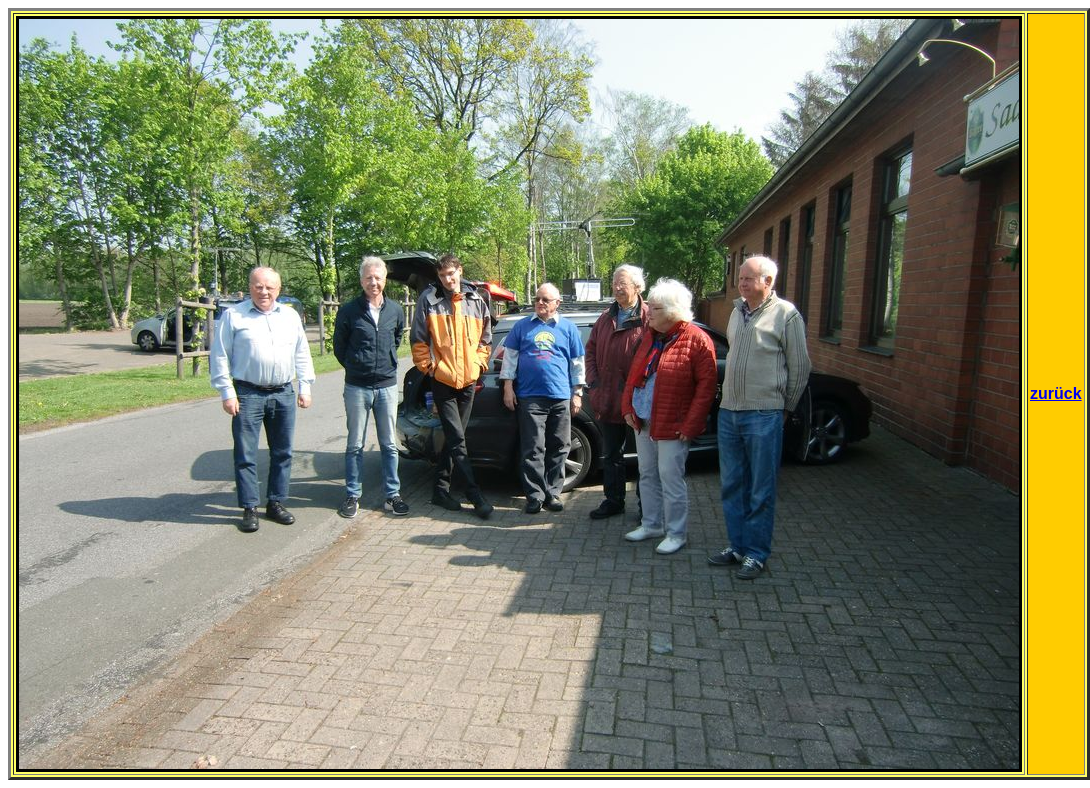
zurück (1056, 393)
